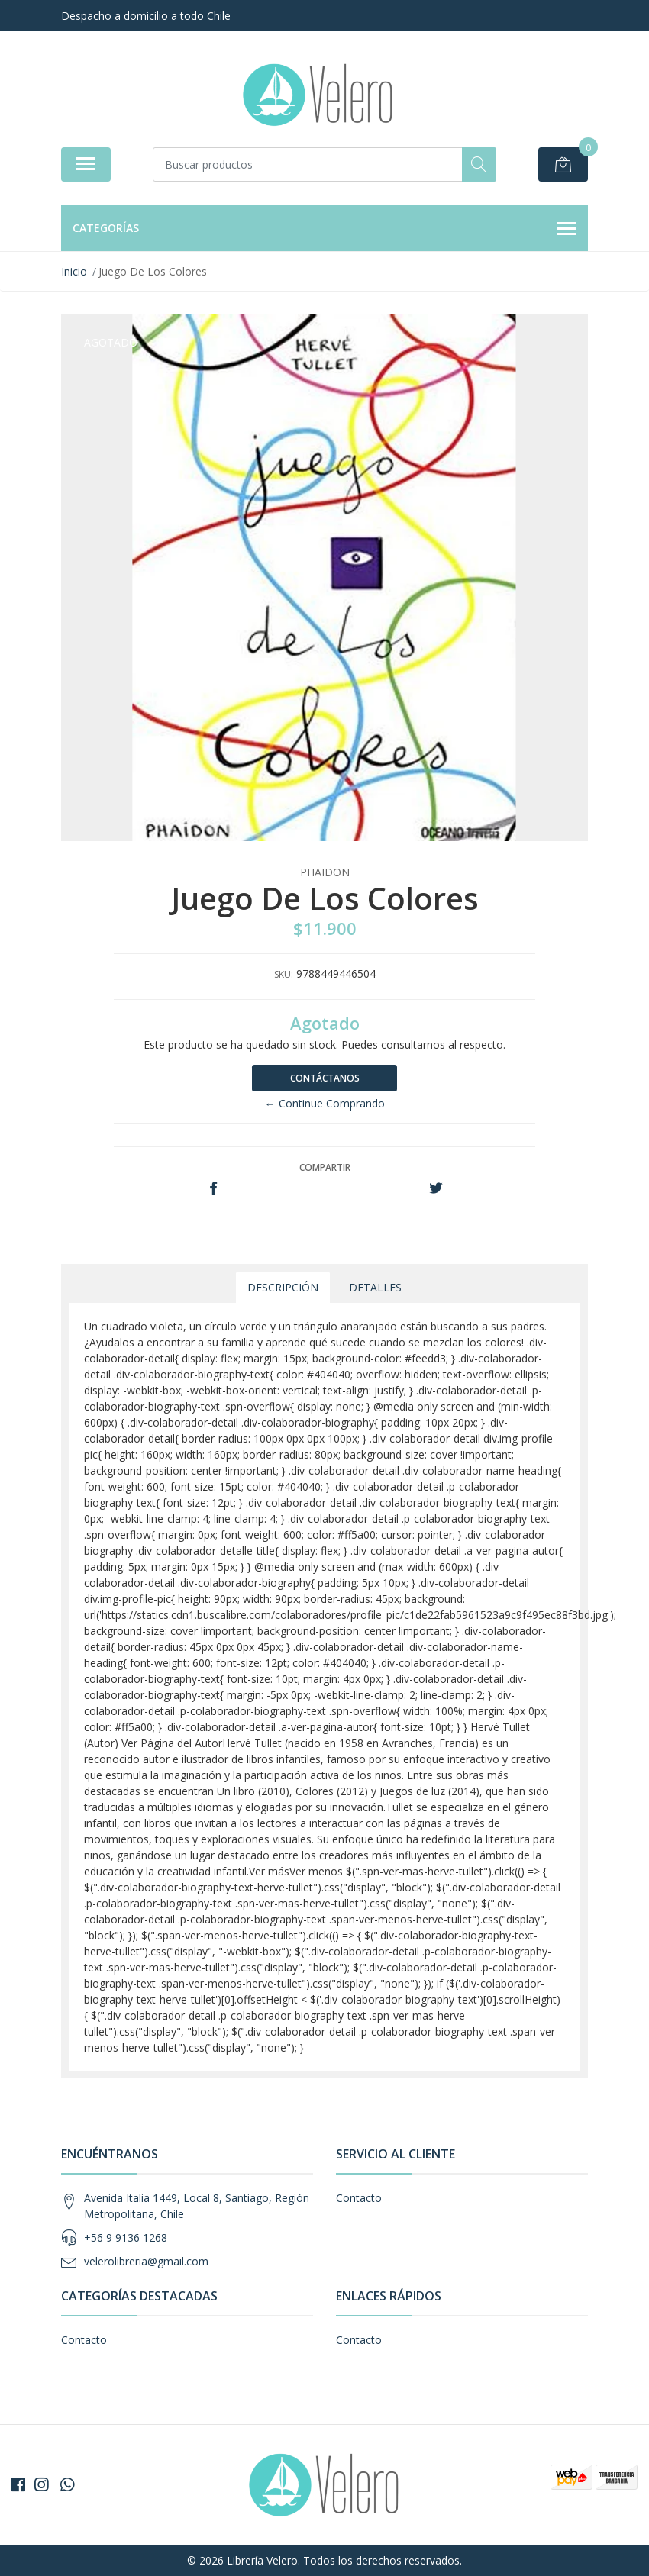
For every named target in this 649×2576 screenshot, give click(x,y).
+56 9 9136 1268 (125, 2237)
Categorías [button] (324, 229)
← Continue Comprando (325, 1103)
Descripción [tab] (282, 1287)
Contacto (359, 2198)
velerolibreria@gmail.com (146, 2261)
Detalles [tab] (375, 1287)
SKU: (283, 974)
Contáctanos (325, 1078)
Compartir (324, 1167)
